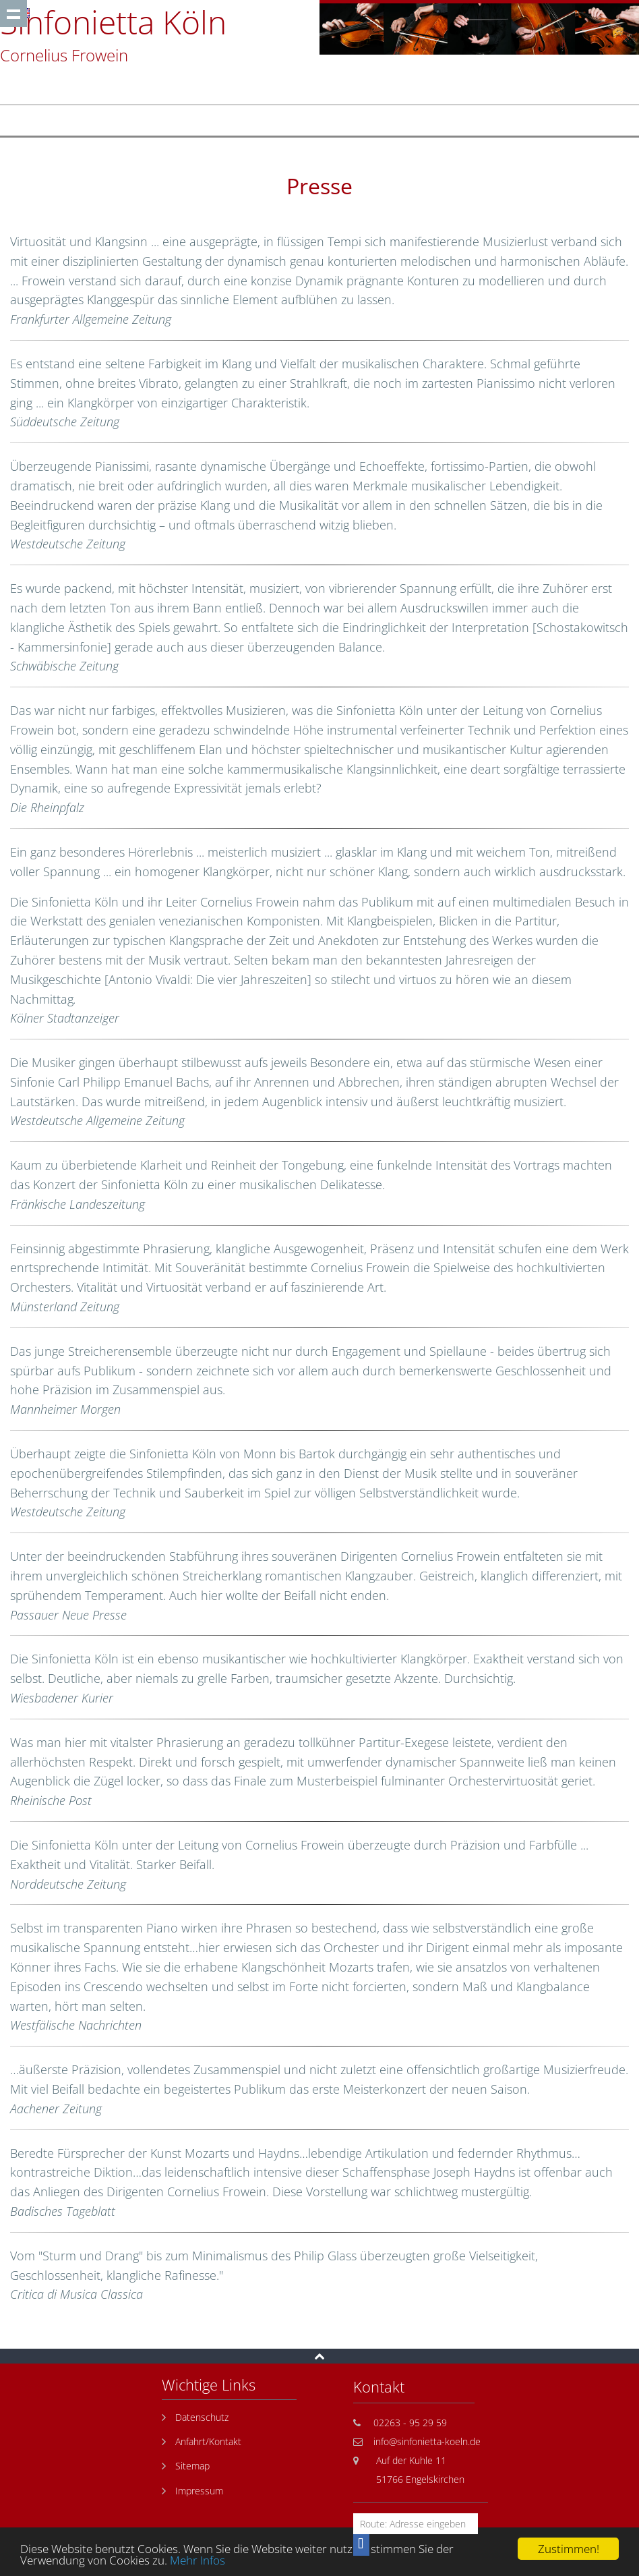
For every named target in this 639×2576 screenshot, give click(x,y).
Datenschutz (202, 2417)
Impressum (199, 2490)
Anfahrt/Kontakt (208, 2441)
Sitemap (192, 2465)
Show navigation (13, 13)
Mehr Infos (197, 2560)
